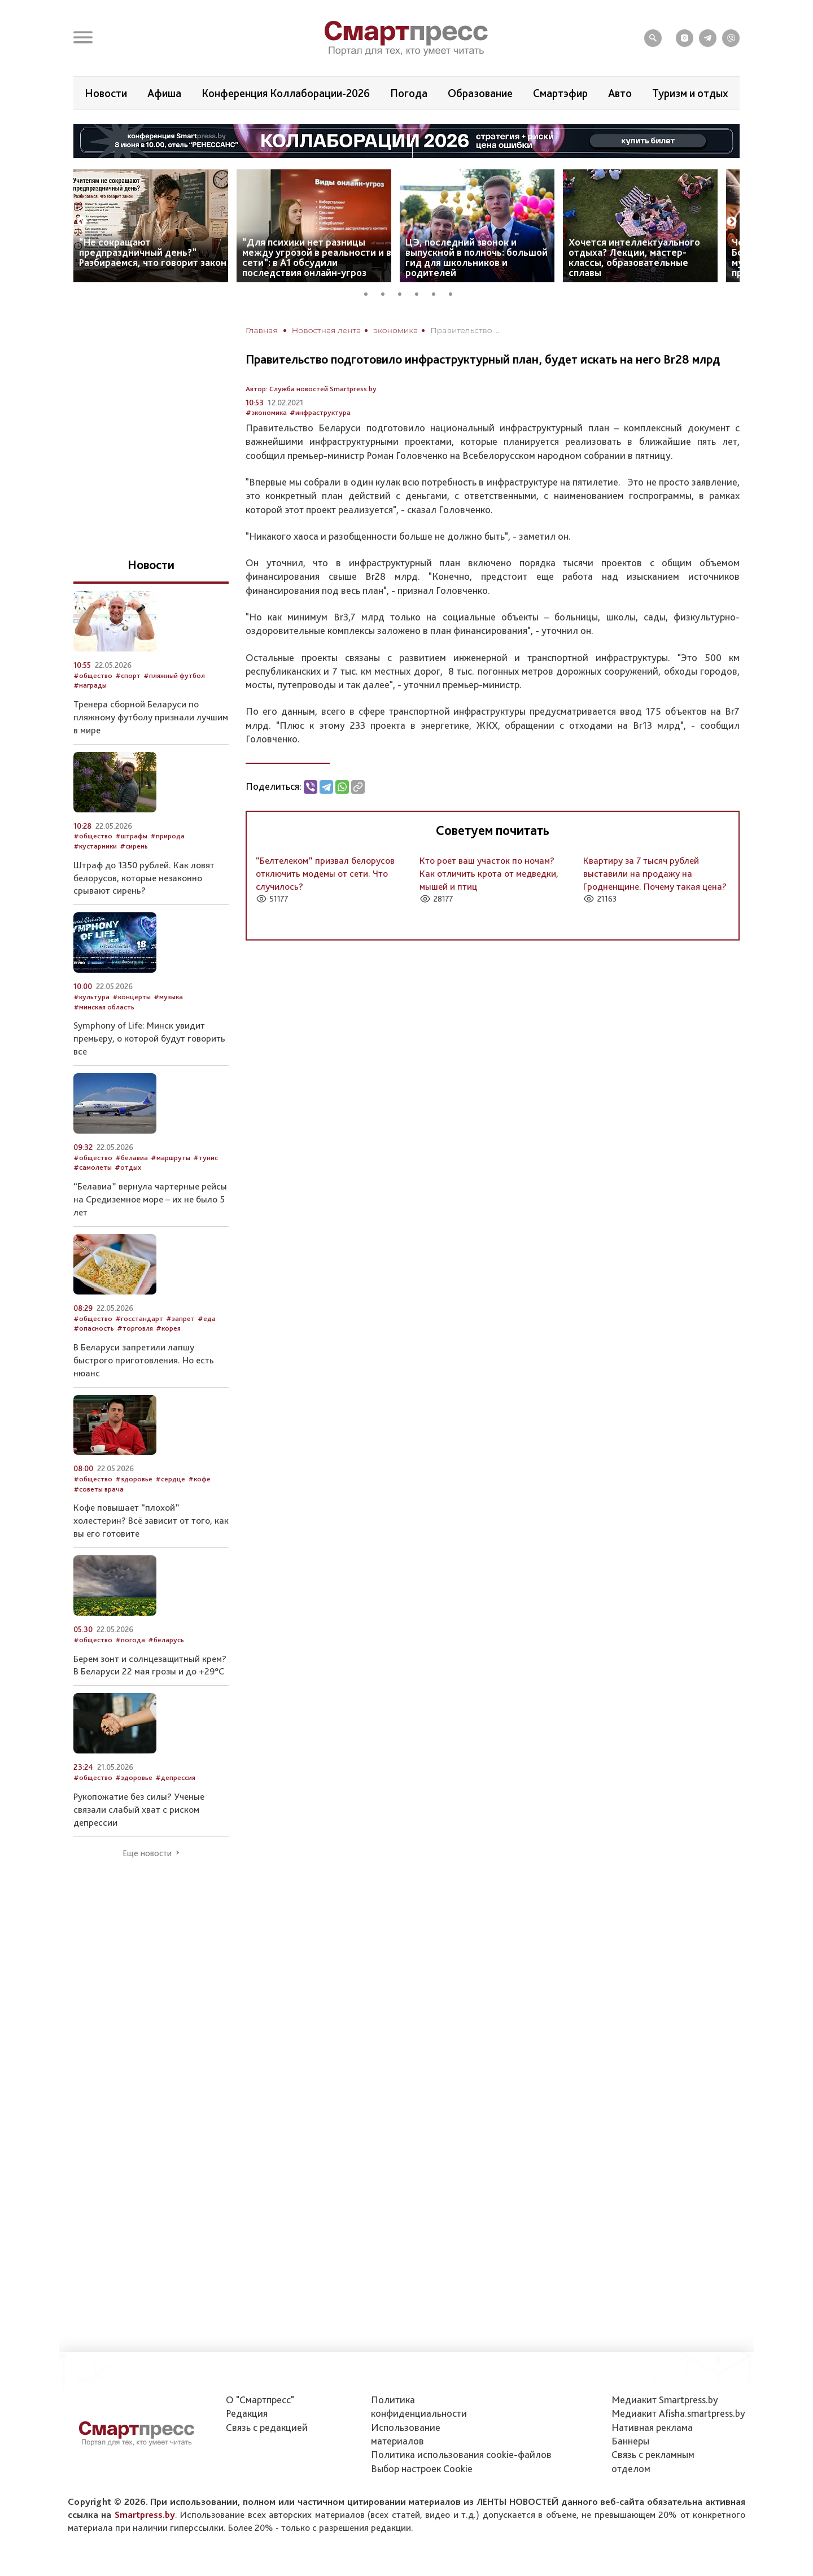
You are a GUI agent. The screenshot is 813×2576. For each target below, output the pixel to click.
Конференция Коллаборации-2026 (286, 93)
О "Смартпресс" (260, 2400)
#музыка (168, 996)
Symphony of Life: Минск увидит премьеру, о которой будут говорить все (149, 1038)
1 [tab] (369, 292)
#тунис (205, 1157)
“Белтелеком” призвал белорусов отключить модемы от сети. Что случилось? (325, 873)
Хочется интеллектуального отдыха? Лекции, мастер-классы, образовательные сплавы (634, 257)
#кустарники (95, 846)
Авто (620, 93)
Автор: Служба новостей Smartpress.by (311, 388)
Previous (81, 221)
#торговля (135, 1328)
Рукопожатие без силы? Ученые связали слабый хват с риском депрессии (138, 1809)
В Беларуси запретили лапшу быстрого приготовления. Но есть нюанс (143, 1360)
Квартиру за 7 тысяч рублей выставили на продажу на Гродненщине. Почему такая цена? (655, 873)
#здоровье (133, 1479)
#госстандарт (139, 1318)
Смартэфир (560, 93)
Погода (408, 93)
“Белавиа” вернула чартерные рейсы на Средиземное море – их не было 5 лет (150, 1199)
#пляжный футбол (174, 675)
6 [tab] (454, 292)
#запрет (180, 1318)
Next (731, 221)
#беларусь (166, 1639)
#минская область (103, 1007)
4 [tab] (420, 292)
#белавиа (131, 1157)
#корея (168, 1328)
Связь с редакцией (267, 2427)
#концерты (131, 996)
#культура (91, 996)
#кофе (199, 1479)
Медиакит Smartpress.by (664, 2400)
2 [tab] (386, 292)
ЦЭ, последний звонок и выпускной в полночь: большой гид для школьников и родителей (476, 257)
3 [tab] (403, 292)
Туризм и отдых (690, 93)
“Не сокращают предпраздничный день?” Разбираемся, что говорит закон (152, 252)
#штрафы (131, 836)
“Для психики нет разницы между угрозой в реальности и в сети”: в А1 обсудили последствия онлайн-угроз (316, 257)
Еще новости (147, 1853)
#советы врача (98, 1489)
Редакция (247, 2413)
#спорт (128, 675)
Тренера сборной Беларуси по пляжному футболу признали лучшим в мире (150, 717)
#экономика (266, 412)
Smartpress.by (145, 2514)
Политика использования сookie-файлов (461, 2454)
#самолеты (92, 1167)
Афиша (164, 93)
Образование (480, 93)
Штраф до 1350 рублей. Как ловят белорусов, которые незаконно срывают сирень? (144, 877)
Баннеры (630, 2441)
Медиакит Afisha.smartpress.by (678, 2413)
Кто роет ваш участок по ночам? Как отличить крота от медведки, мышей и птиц (488, 873)
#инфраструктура (320, 412)
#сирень (134, 846)
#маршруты (170, 1157)
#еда (207, 1318)
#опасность (93, 1328)
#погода (130, 1639)
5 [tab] (437, 292)
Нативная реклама (652, 2427)
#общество (92, 675)
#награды (90, 685)
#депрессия (175, 1777)
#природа (167, 836)
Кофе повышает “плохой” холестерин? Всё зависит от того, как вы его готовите (151, 1520)
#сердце (170, 1479)
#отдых (128, 1167)
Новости (106, 93)
